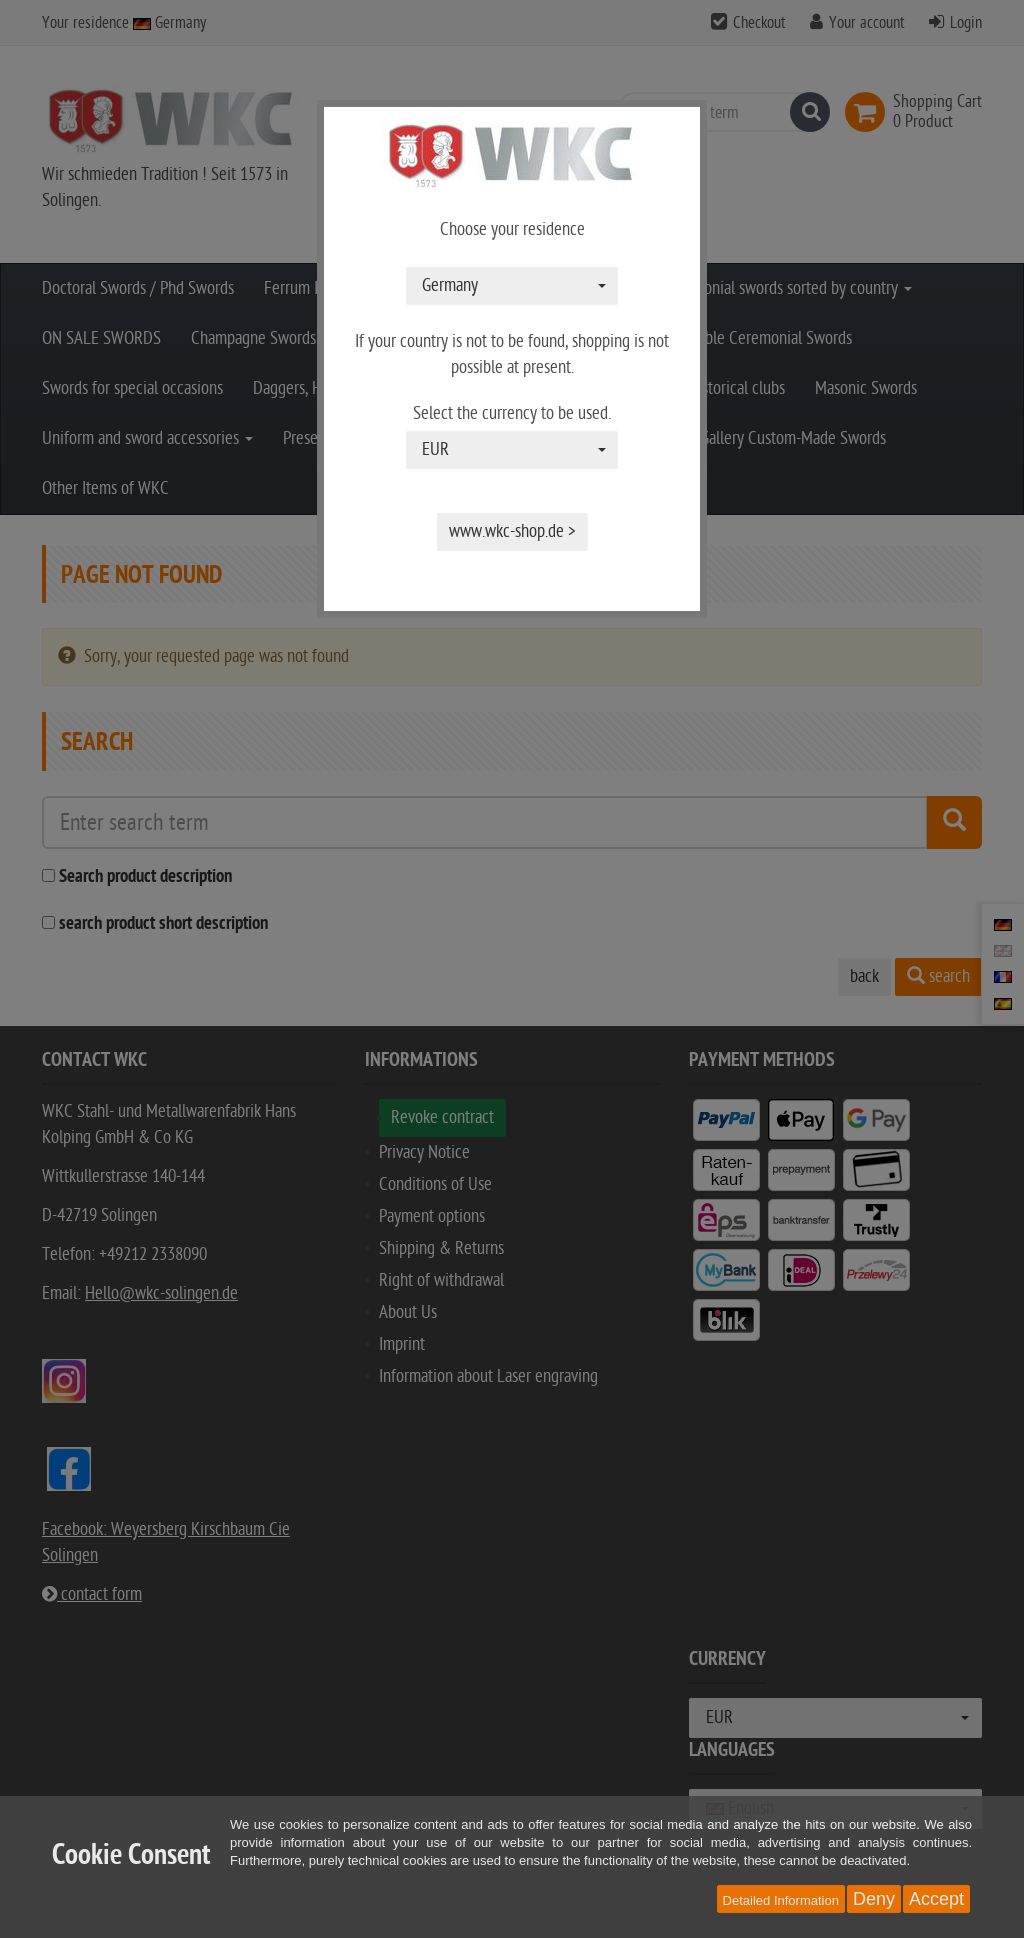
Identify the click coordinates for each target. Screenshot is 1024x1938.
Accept (936, 1899)
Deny (874, 1899)
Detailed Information (781, 1900)
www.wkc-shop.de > (512, 531)
